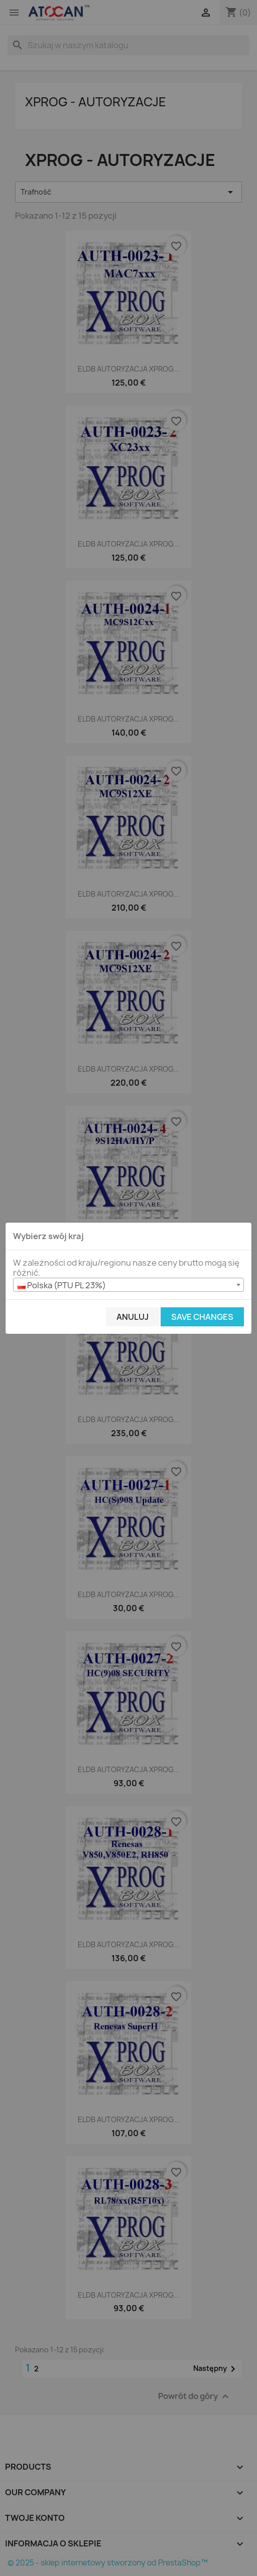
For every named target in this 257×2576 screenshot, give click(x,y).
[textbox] (128, 1285)
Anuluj (132, 1316)
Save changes (202, 1316)
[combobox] (128, 1285)
